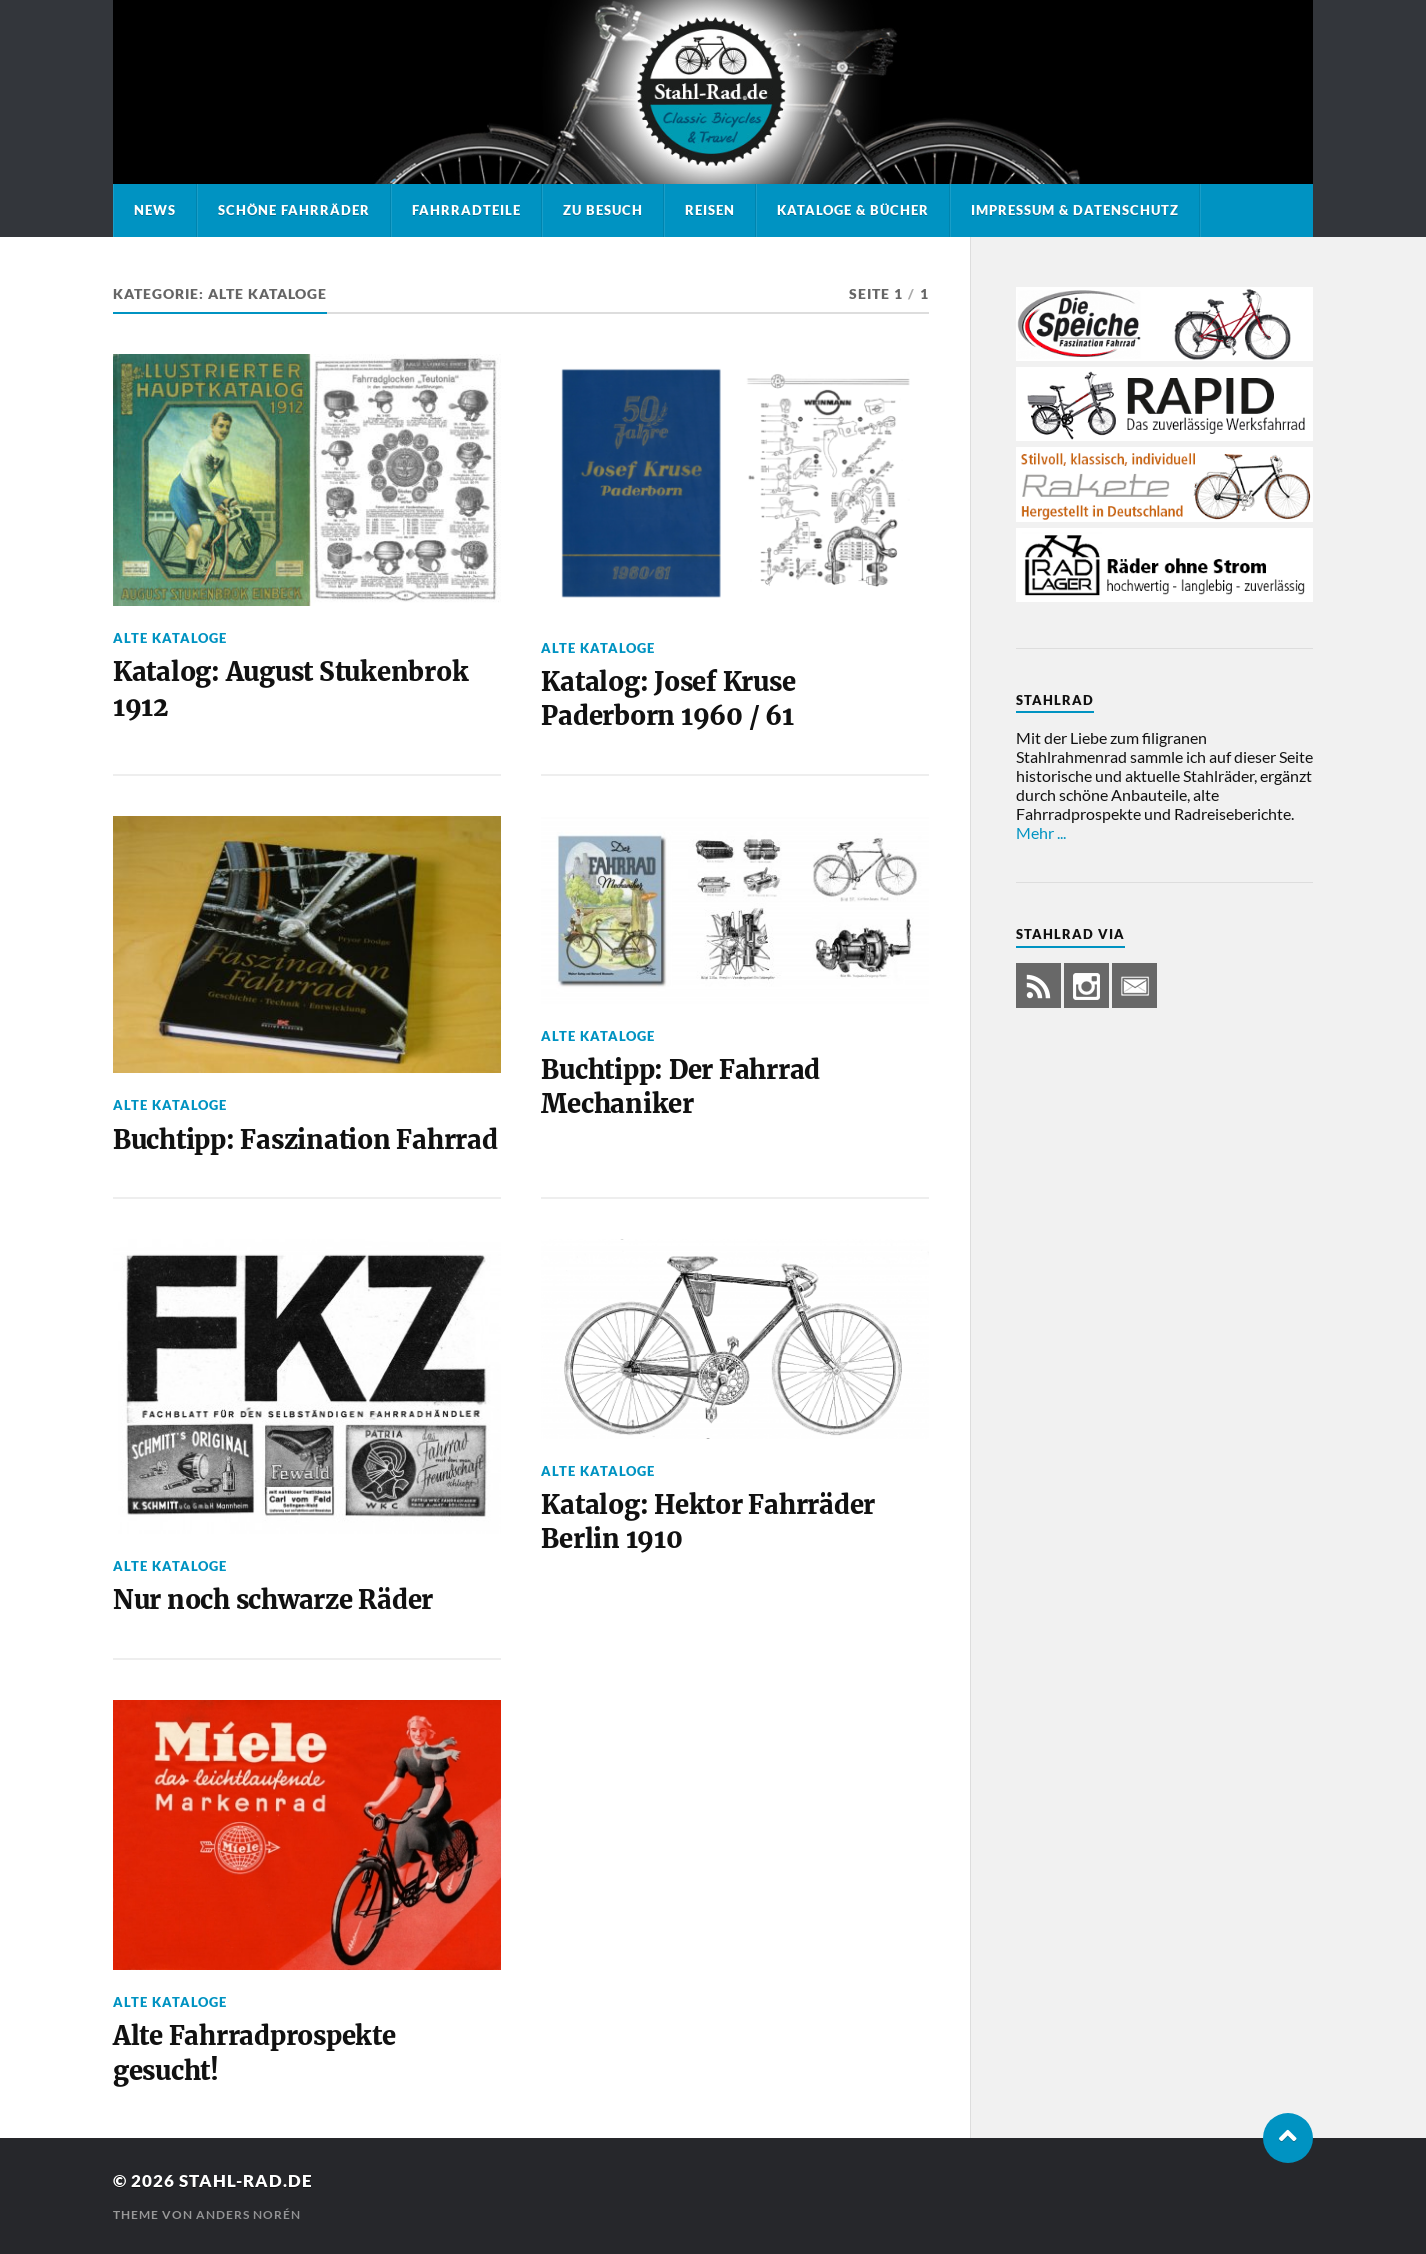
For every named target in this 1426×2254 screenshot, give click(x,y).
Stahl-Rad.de (246, 2180)
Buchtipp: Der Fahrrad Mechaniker (680, 1087)
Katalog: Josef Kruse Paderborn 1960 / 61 (668, 699)
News (155, 210)
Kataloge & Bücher (853, 210)
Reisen (710, 210)
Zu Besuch (603, 210)
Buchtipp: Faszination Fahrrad (305, 1140)
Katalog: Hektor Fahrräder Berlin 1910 (708, 1522)
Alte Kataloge (170, 638)
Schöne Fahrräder (294, 210)
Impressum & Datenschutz (1075, 210)
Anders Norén (248, 2214)
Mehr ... (1041, 832)
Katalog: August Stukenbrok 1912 (290, 689)
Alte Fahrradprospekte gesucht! (254, 2053)
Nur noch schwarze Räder (273, 1600)
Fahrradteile (466, 210)
